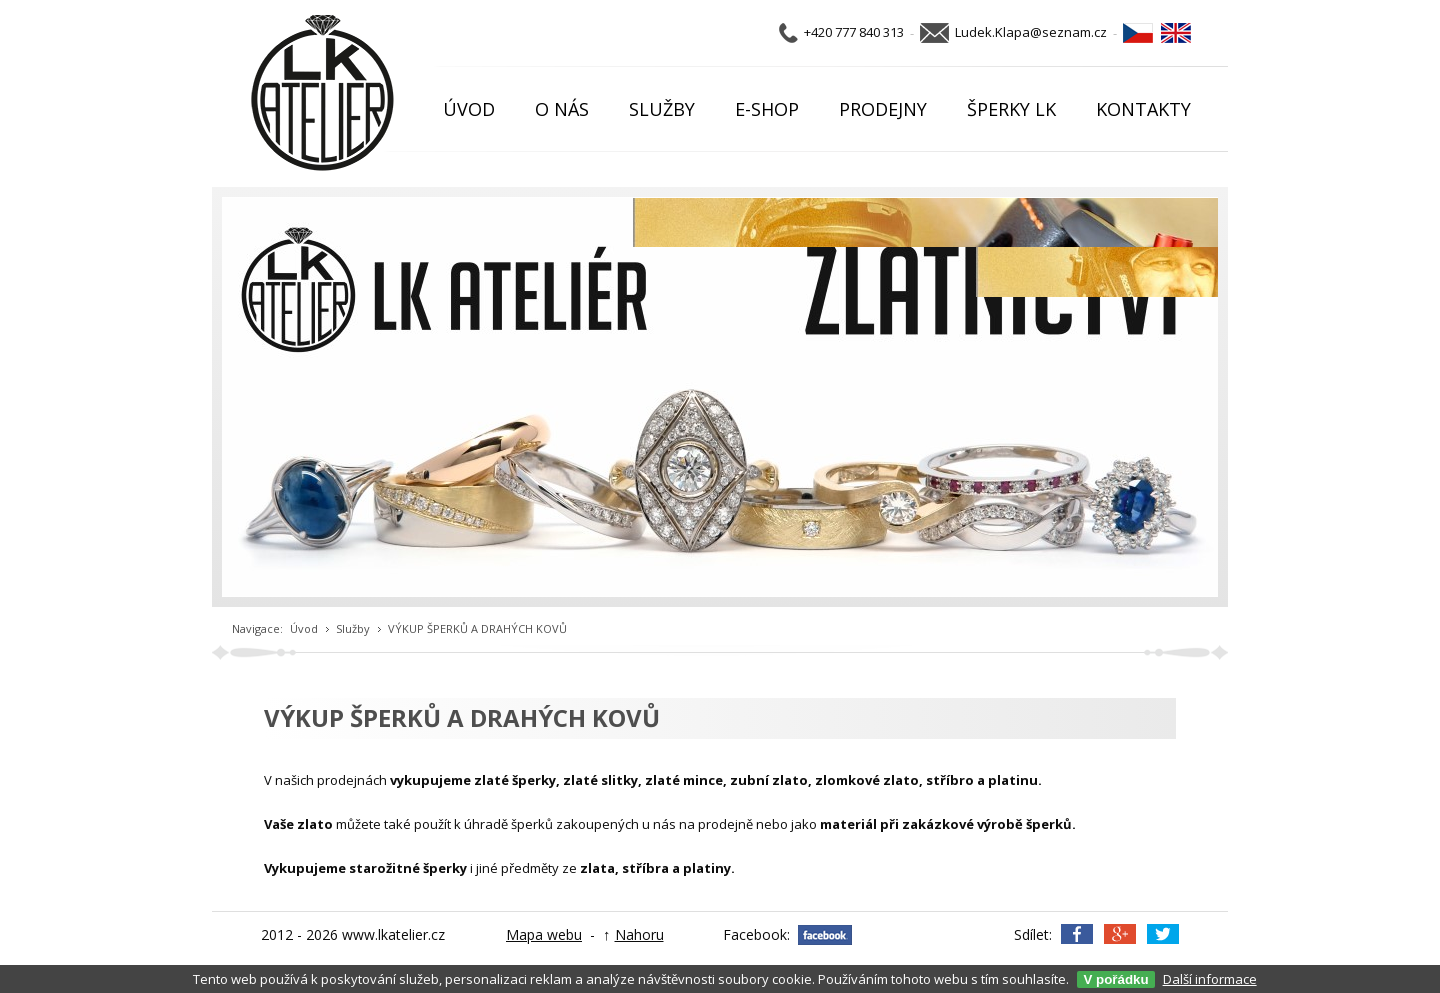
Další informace (1210, 979)
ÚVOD (469, 109)
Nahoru (639, 934)
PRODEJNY (883, 109)
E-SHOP (767, 109)
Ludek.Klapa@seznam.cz (1031, 32)
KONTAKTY (1143, 109)
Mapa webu (544, 934)
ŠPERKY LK (1011, 109)
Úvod (304, 628)
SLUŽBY (662, 109)
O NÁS (562, 109)
